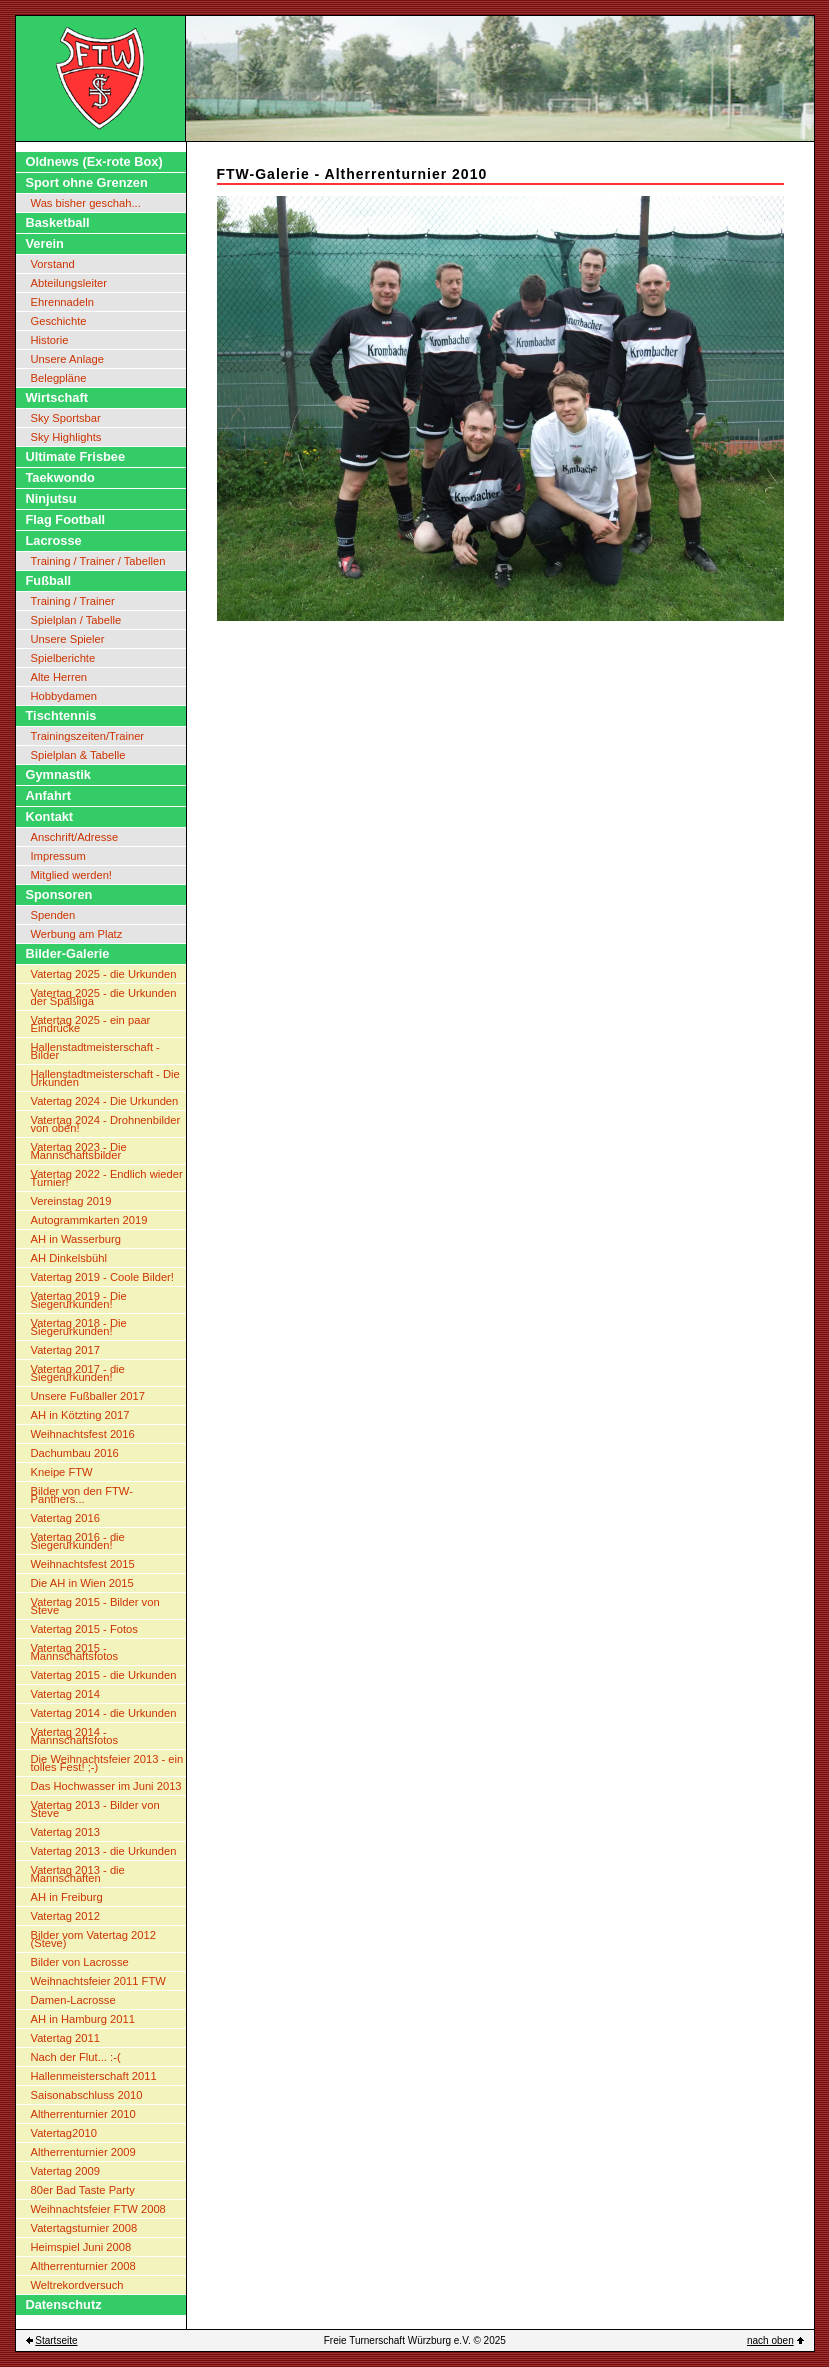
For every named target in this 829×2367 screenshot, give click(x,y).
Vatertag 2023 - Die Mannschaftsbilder (79, 1151)
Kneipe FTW (62, 1472)
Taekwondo (60, 477)
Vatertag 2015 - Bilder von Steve (95, 1606)
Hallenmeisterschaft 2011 (94, 2076)
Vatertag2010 (64, 2133)
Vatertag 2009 (65, 2171)
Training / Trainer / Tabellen (98, 561)
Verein (45, 243)
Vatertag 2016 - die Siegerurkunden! (78, 1541)
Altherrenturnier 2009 (83, 2152)
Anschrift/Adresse (75, 837)
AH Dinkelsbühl (69, 1258)
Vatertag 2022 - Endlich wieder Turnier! (107, 1178)
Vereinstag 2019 (71, 1201)
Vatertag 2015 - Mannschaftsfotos (75, 1652)
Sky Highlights (66, 437)
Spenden (53, 915)
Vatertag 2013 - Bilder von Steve (95, 1809)
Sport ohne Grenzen (87, 182)
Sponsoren (59, 894)
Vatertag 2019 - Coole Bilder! (102, 1277)
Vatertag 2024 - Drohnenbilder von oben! (106, 1124)
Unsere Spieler (68, 639)
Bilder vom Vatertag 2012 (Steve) (93, 1939)
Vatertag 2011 (65, 2038)
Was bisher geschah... (86, 203)
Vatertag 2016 (65, 1518)
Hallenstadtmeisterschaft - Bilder (95, 1051)
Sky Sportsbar (66, 418)
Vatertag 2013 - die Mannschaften (78, 1874)
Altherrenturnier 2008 (83, 2266)
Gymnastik (58, 774)
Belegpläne (59, 378)
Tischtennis (61, 715)
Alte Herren (59, 677)
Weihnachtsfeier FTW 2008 (98, 2209)
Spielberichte (63, 658)
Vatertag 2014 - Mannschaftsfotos (75, 1736)
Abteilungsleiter (69, 283)
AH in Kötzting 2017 (80, 1415)
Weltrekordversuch (77, 2285)
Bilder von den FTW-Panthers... (82, 1495)
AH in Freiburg (67, 1897)
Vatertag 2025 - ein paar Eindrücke (91, 1024)
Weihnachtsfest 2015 (83, 1564)
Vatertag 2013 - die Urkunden (104, 1851)
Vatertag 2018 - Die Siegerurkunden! (79, 1327)
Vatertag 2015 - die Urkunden (104, 1675)
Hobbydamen (64, 696)
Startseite (56, 2340)
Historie (50, 340)
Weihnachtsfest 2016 (83, 1434)
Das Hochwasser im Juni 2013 (106, 1786)
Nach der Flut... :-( (76, 2057)
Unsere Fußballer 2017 (88, 1396)
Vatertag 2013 (65, 1832)
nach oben (770, 2340)
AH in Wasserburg (76, 1239)
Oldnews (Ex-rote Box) (94, 161)
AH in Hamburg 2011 (83, 2019)
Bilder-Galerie (68, 953)
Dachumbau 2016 (75, 1453)
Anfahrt (49, 795)
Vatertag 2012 (65, 1916)
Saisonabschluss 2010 (87, 2095)
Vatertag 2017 (65, 1350)
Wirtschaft (57, 397)
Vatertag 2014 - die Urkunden (104, 1713)
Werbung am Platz (77, 934)
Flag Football (66, 519)
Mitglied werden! (71, 875)
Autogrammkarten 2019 (89, 1220)
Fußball (49, 580)
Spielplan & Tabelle (78, 755)
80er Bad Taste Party (83, 2190)
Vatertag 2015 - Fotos (84, 1629)
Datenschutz (64, 2304)
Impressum (58, 856)
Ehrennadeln (62, 302)
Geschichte (59, 321)
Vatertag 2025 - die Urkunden (104, 974)
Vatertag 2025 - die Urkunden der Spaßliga (104, 997)
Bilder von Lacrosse (80, 1962)
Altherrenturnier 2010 (83, 2114)
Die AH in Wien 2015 (82, 1583)
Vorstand (53, 264)
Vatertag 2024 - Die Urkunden (105, 1101)
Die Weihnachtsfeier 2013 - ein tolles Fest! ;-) (107, 1763)
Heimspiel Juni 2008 (81, 2247)
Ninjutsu (51, 498)
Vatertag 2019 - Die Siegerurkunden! (79, 1300)
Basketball (58, 222)
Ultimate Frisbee (76, 456)
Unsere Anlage (67, 359)
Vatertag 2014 (65, 1694)
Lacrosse (54, 540)
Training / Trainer (73, 601)
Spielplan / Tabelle (76, 620)
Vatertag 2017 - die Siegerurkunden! (78, 1373)
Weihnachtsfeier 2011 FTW (98, 1981)
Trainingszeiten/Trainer (88, 736)
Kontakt (50, 816)
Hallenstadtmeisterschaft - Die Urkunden (105, 1078)
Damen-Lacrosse (73, 2000)
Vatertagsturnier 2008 (84, 2228)
